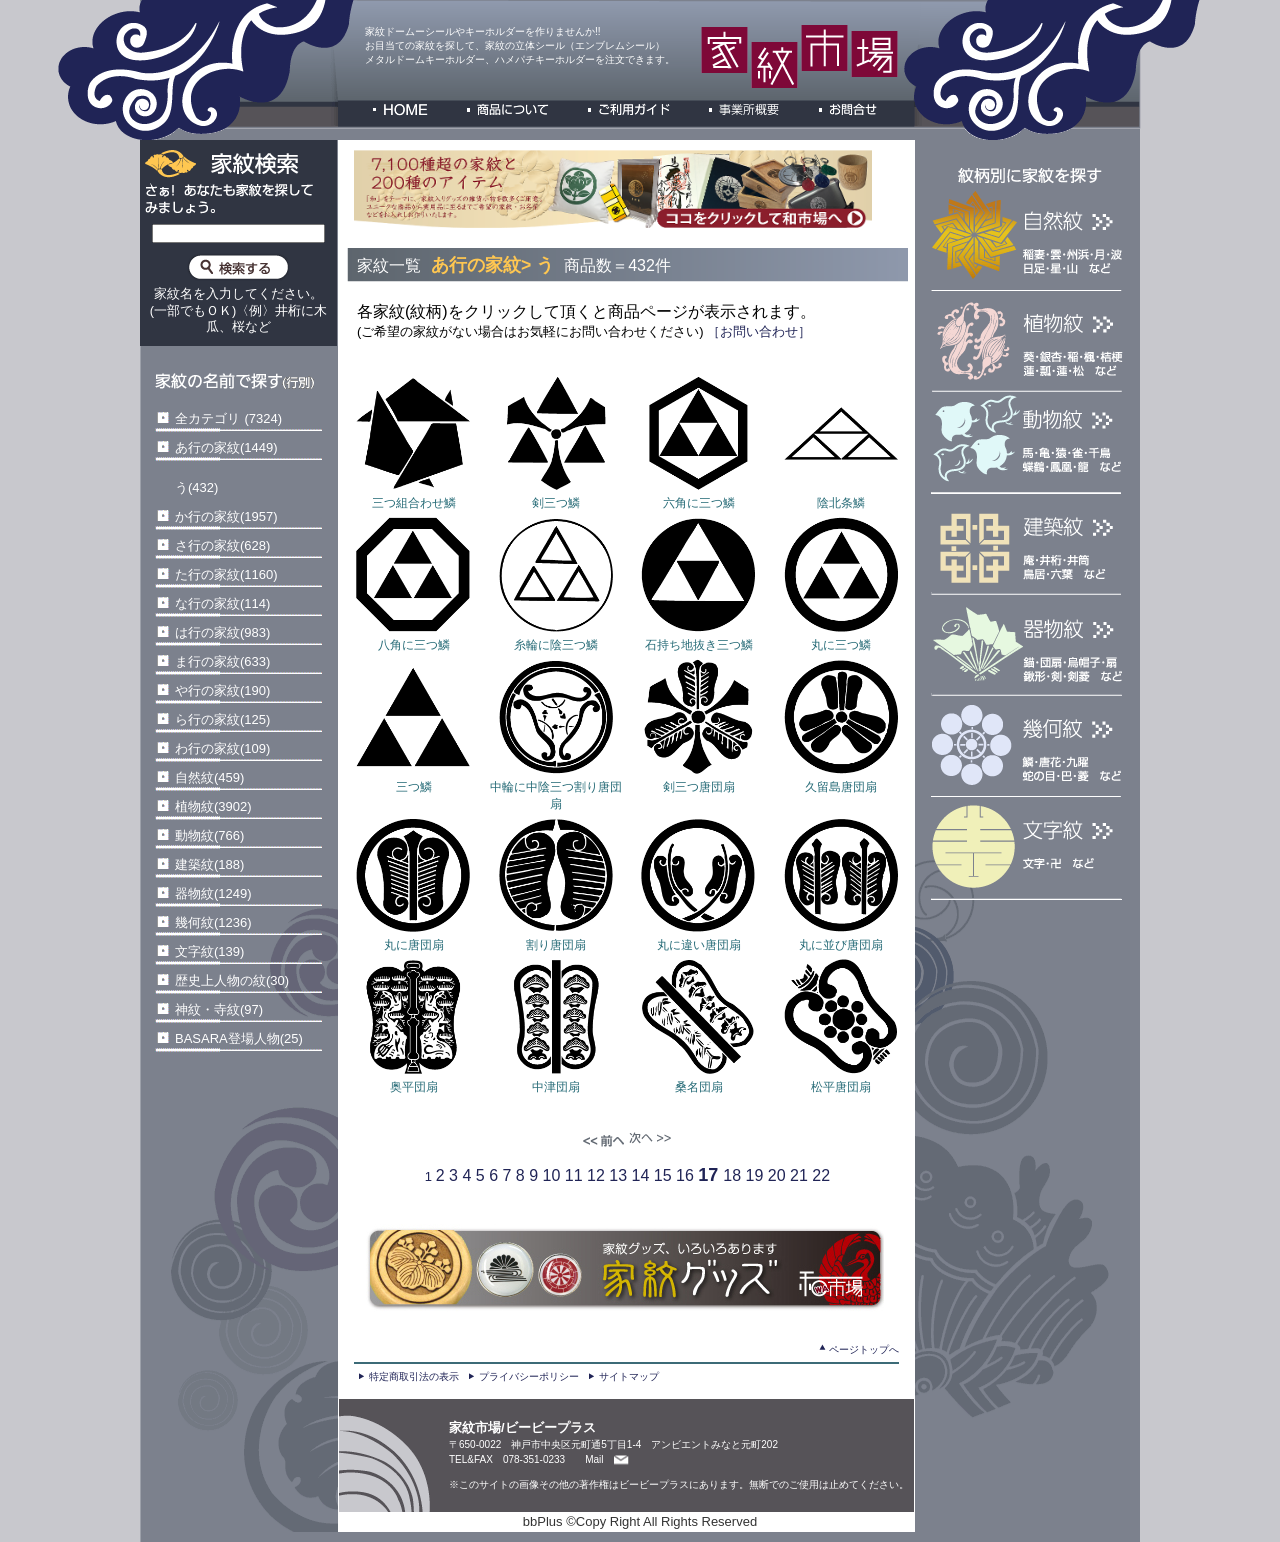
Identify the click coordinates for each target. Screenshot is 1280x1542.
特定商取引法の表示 (414, 1376)
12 (596, 1175)
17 (708, 1175)
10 (552, 1175)
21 (799, 1175)
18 (732, 1175)
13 (618, 1175)
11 (574, 1175)
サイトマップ (629, 1376)
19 (755, 1175)
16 (685, 1175)
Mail (594, 1459)
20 (777, 1175)
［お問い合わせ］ (758, 331)
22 (821, 1175)
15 (663, 1175)
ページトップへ (864, 1349)
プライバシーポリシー (529, 1376)
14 (641, 1175)
